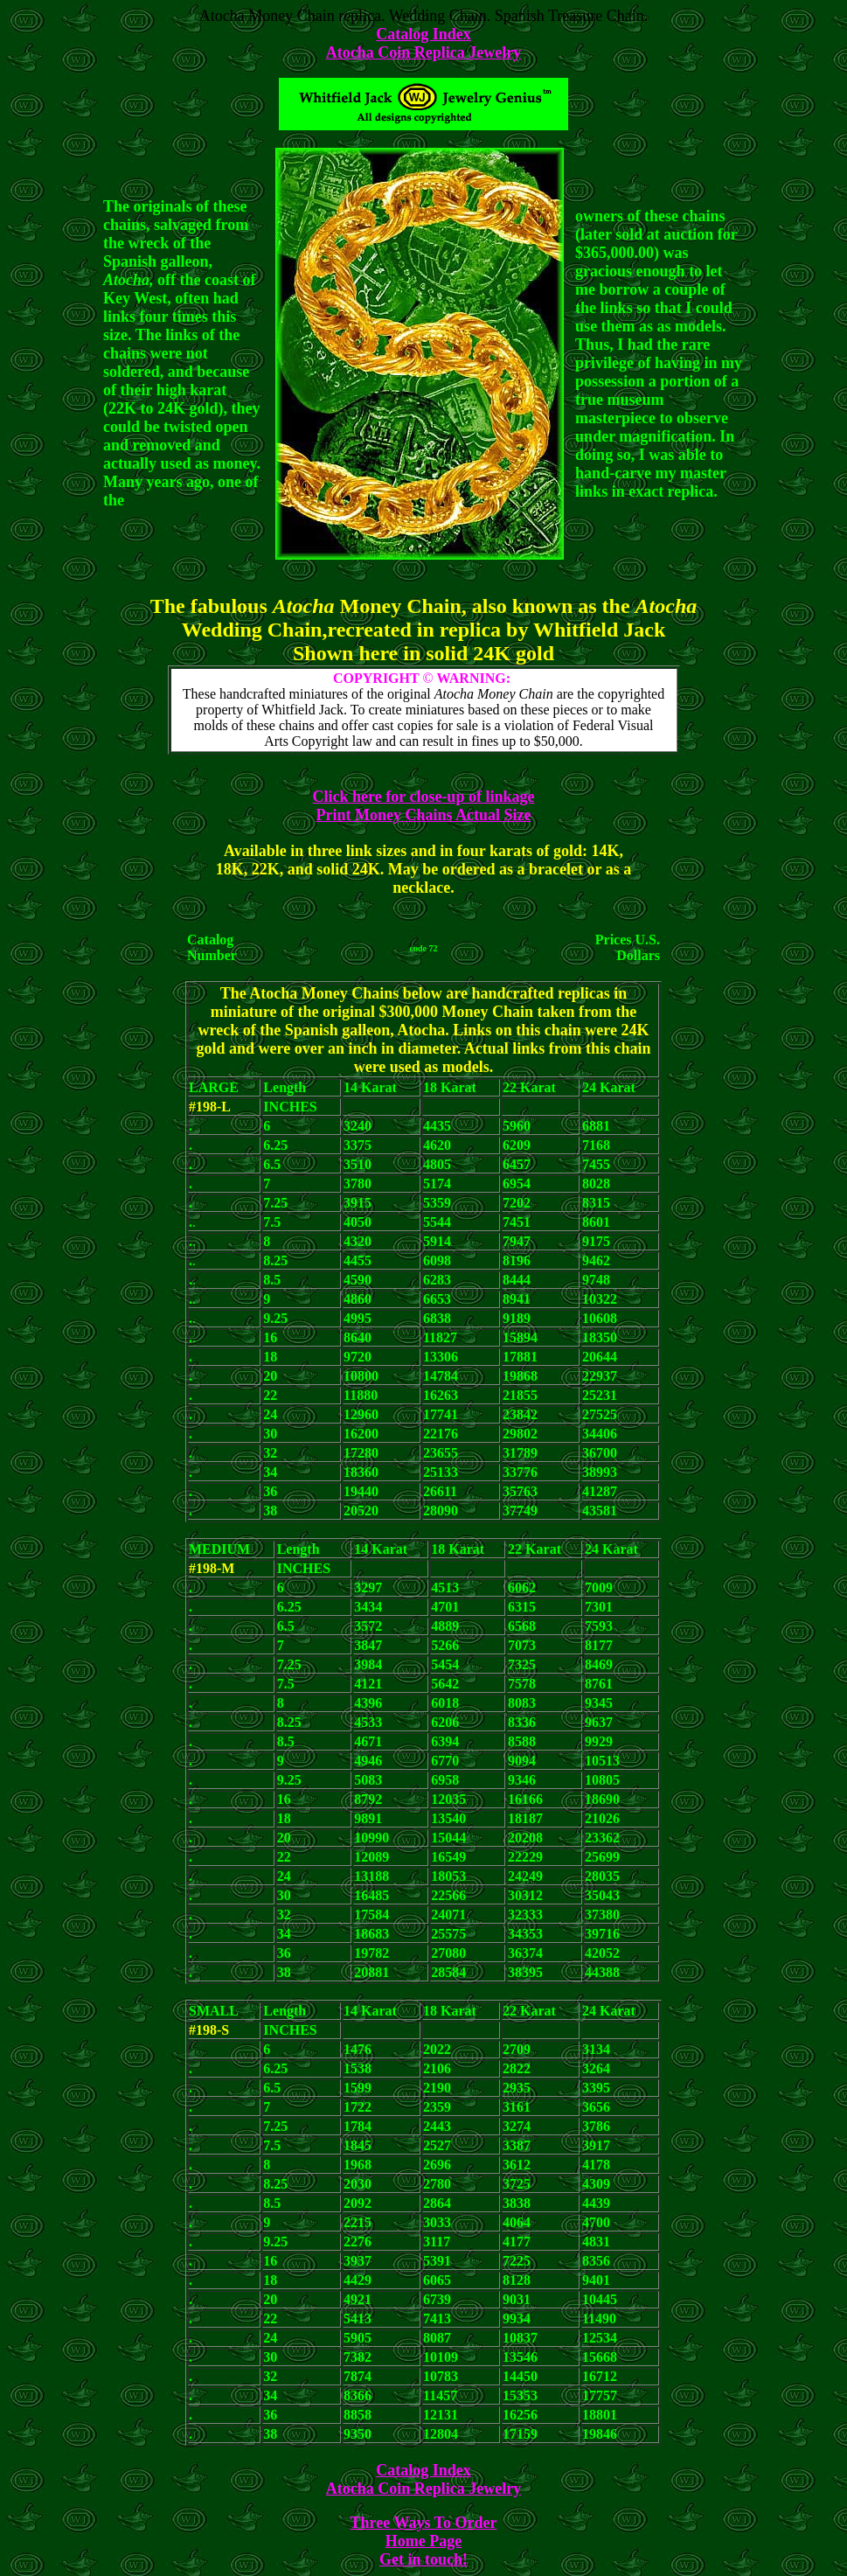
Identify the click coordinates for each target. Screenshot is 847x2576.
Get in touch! (423, 2559)
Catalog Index (423, 34)
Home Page (423, 2541)
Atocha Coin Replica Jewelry (423, 52)
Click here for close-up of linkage (424, 796)
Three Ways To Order (424, 2522)
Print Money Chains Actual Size (423, 815)
